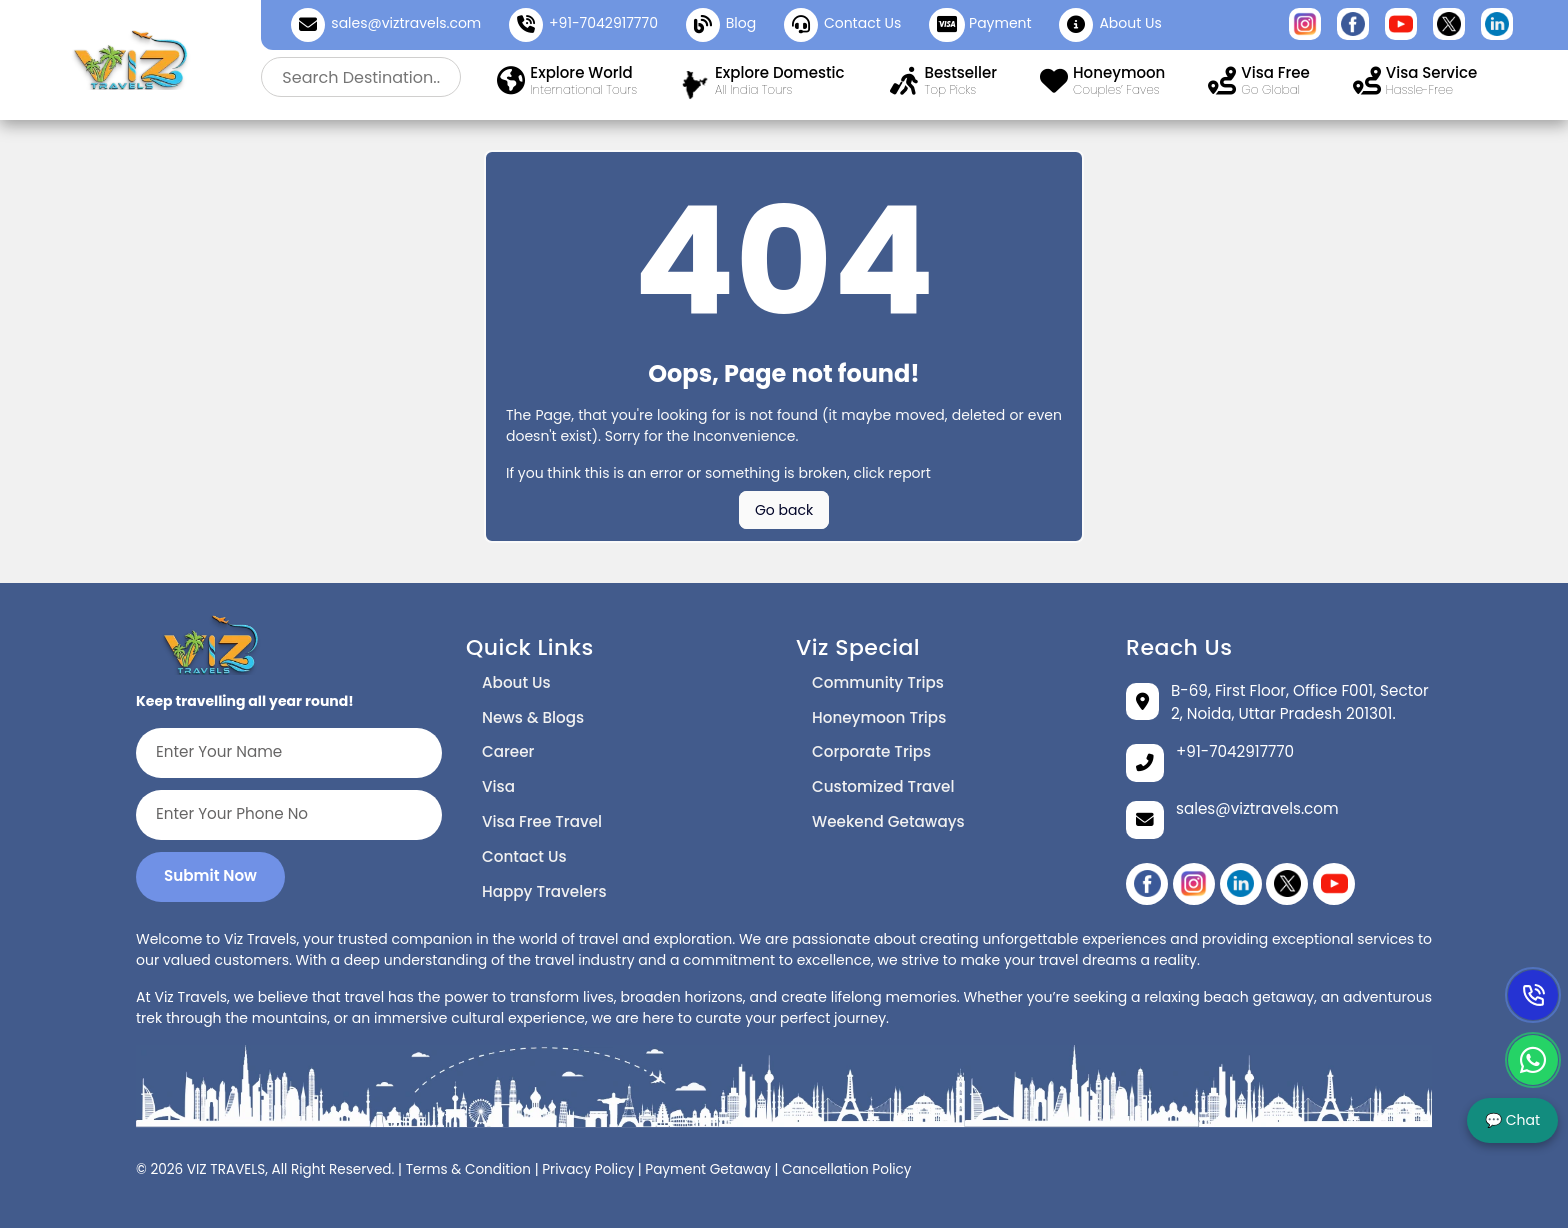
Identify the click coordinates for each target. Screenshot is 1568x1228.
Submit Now (210, 875)
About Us (516, 682)
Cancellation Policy (846, 1169)
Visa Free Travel (542, 821)
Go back (784, 510)
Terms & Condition (468, 1169)
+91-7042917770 (603, 23)
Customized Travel (883, 786)
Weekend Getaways (888, 821)
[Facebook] (1147, 884)
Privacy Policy (588, 1169)
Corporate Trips (871, 751)
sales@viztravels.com (406, 23)
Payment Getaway (708, 1169)
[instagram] (1194, 884)
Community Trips (878, 682)
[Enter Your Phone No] (289, 815)
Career (508, 751)
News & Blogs (533, 717)
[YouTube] (1334, 884)
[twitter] (1287, 884)
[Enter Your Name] (289, 753)
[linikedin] (1241, 884)
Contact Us (524, 856)
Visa (498, 786)
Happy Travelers (544, 891)
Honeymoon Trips (879, 717)
